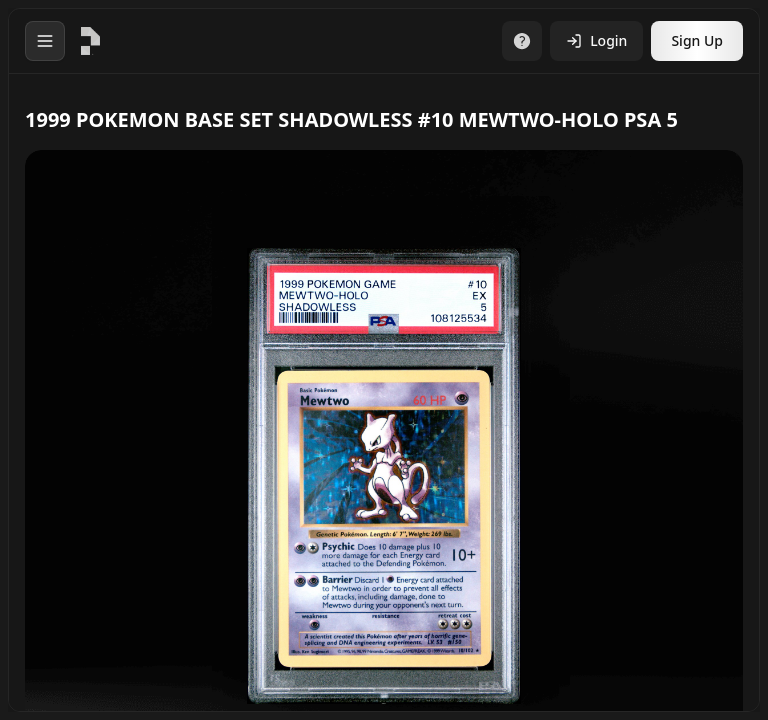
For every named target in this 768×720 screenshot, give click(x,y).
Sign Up (697, 40)
